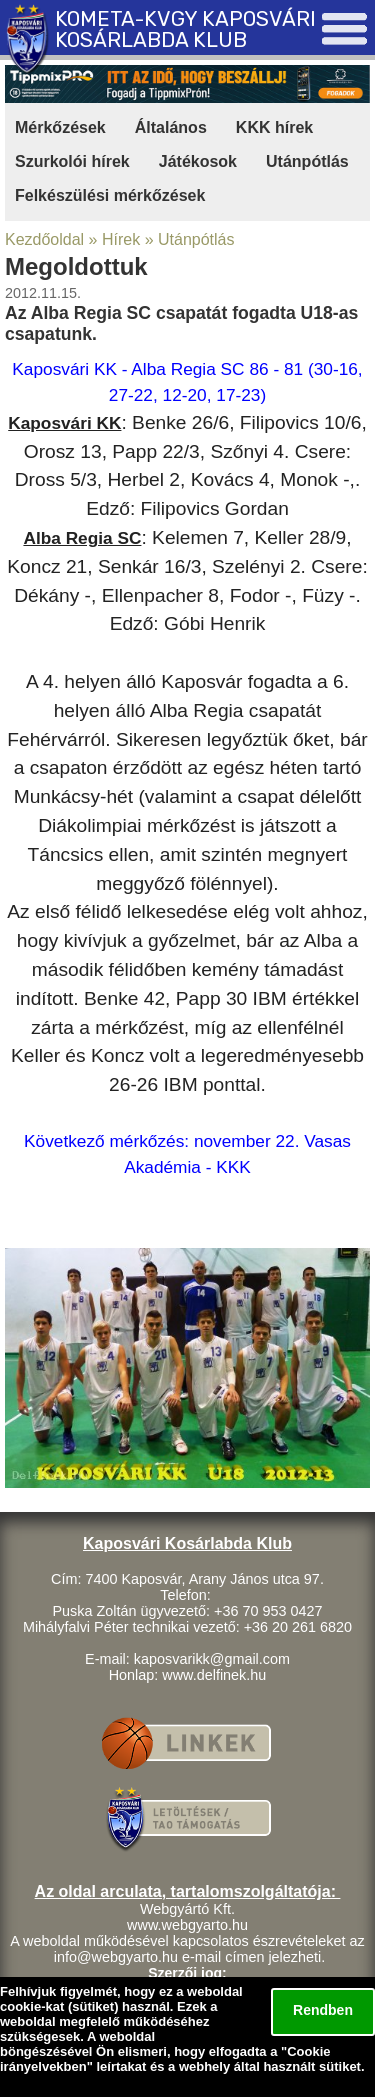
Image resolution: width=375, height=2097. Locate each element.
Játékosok (198, 161)
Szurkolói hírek (72, 161)
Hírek (121, 239)
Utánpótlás (307, 161)
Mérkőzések (60, 127)
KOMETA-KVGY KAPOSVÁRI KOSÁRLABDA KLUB (185, 29)
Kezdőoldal (44, 239)
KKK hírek (274, 127)
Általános (171, 127)
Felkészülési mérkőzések (110, 195)
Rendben (323, 2010)
